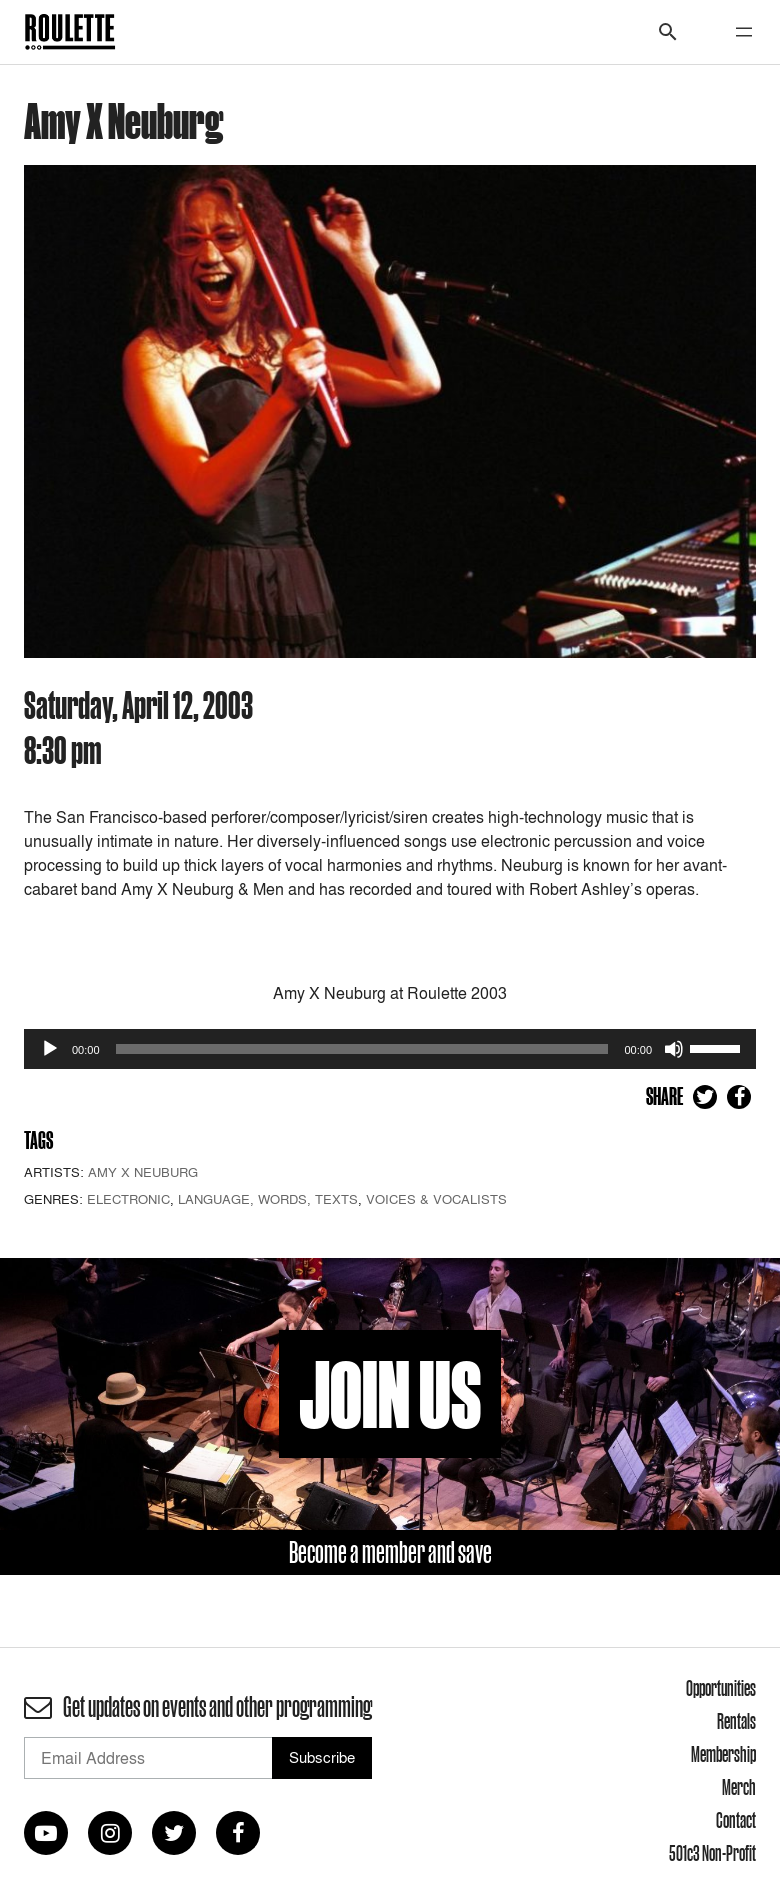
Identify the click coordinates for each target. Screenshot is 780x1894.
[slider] (362, 1049)
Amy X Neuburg (143, 1172)
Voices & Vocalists (436, 1199)
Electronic (128, 1199)
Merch (739, 1787)
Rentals (736, 1721)
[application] (390, 1049)
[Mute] (674, 1049)
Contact (736, 1820)
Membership (723, 1754)
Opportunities (721, 1688)
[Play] (50, 1049)
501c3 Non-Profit (712, 1853)
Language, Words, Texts (268, 1199)
